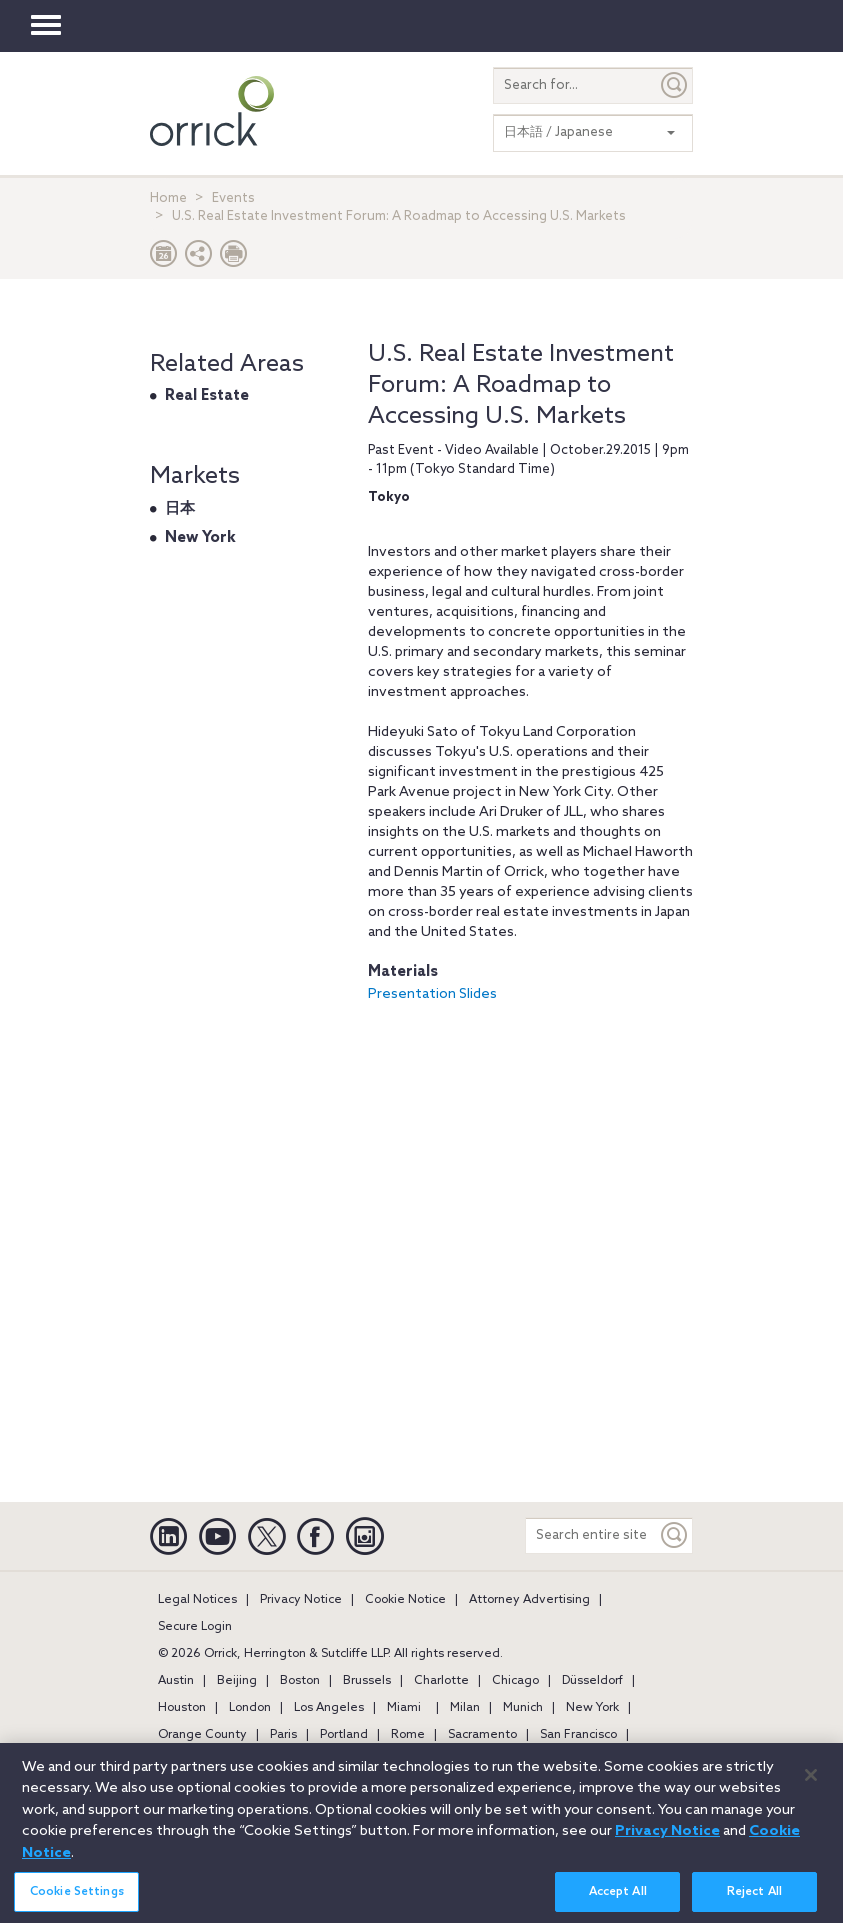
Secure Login (195, 1627)
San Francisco (578, 1735)
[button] (199, 258)
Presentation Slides (432, 994)
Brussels (367, 1681)
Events (233, 198)
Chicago (515, 1681)
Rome (408, 1735)
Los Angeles (329, 1708)
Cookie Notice (405, 1600)
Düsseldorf (592, 1681)
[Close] (811, 1783)
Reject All (754, 1899)
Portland (344, 1735)
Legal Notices (197, 1600)
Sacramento (482, 1735)
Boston (300, 1681)
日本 (180, 509)
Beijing (237, 1681)
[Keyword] (675, 1535)
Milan (465, 1708)
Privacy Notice (301, 1600)
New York (200, 538)
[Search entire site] (591, 1535)
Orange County (202, 1735)
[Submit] (675, 85)
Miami (404, 1708)
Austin (176, 1681)
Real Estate (207, 396)
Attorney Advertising (529, 1600)
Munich (523, 1708)
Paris (283, 1735)
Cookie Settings (77, 1899)
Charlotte (441, 1681)
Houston (182, 1708)
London (250, 1708)
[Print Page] (234, 258)
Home (168, 198)
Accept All (618, 1899)
